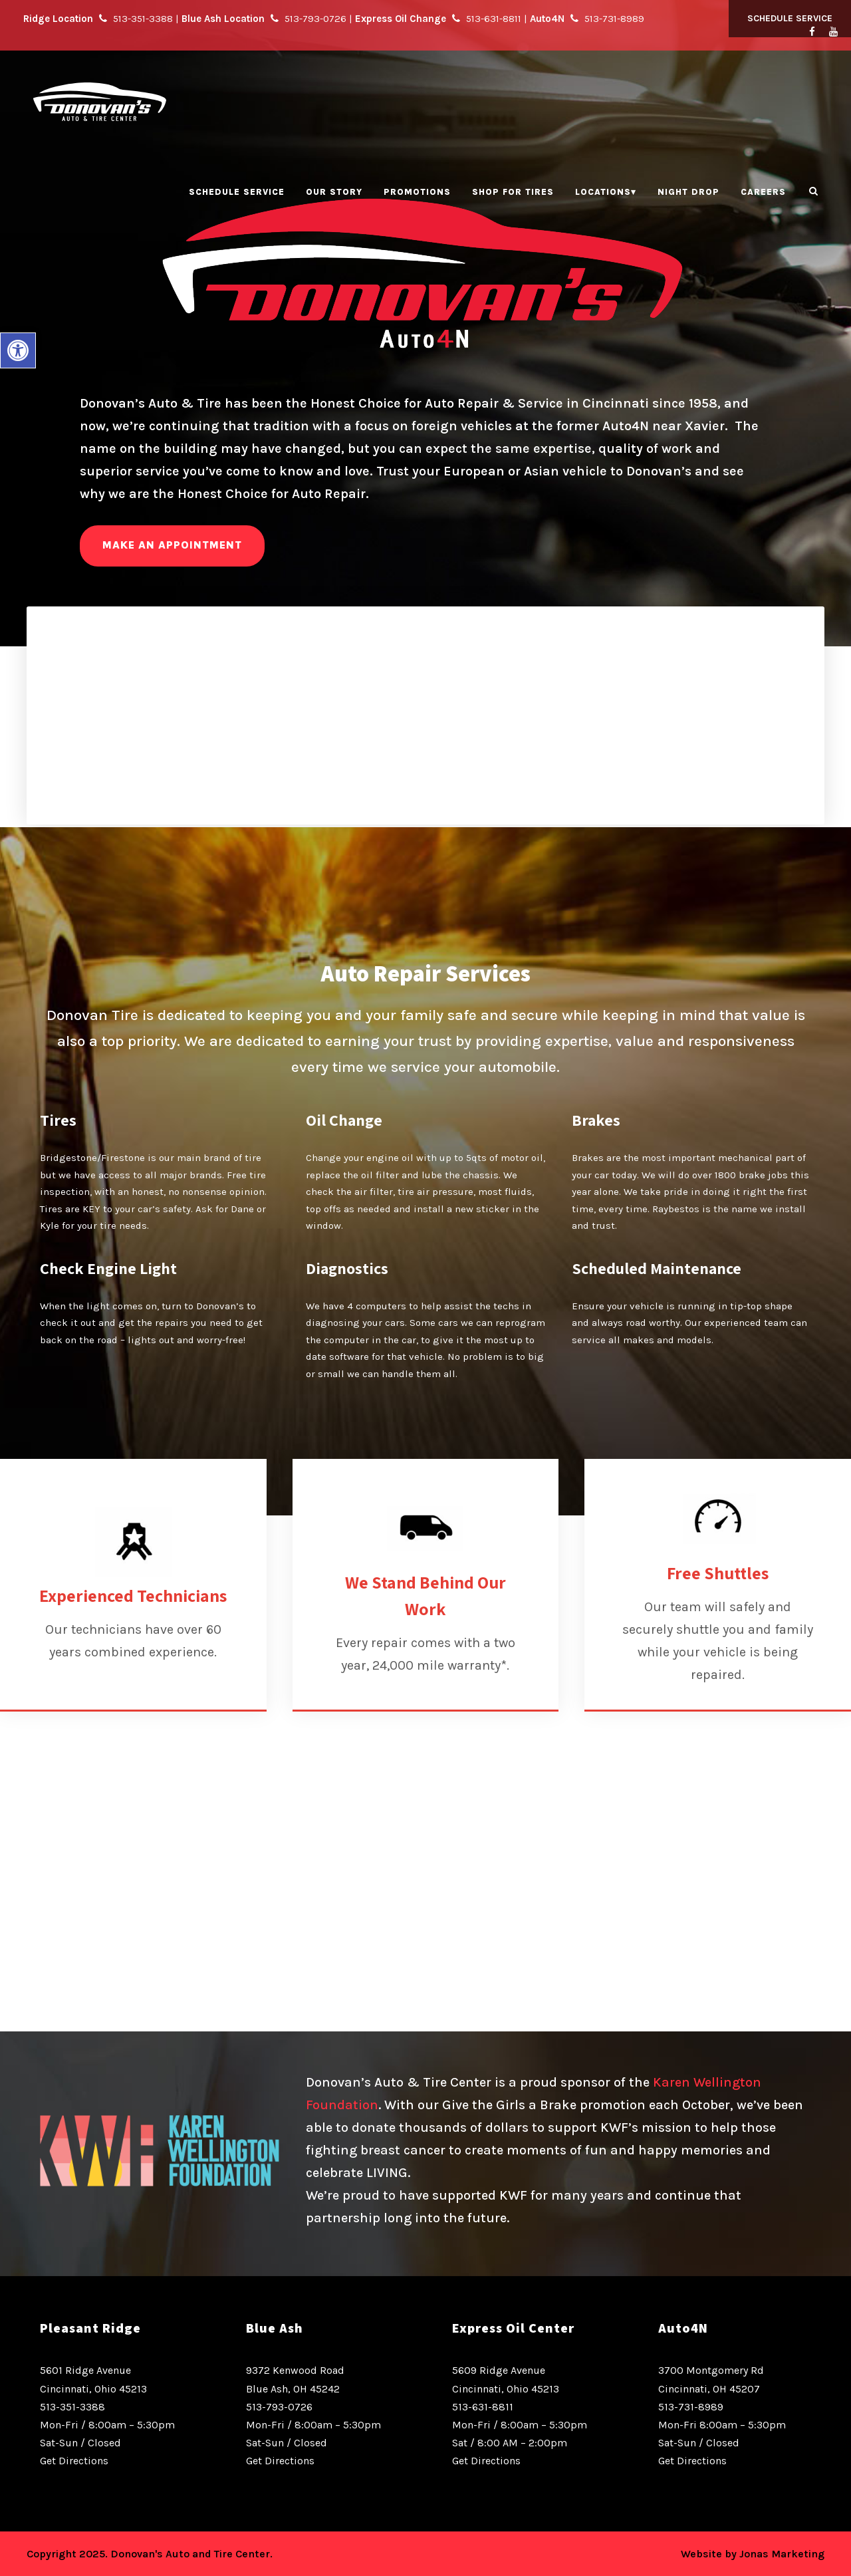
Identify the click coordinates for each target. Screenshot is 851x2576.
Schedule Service (789, 18)
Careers (763, 192)
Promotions (417, 192)
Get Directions (74, 2460)
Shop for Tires (513, 192)
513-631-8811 (482, 2406)
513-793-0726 (279, 2406)
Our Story (334, 192)
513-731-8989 (690, 2406)
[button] (18, 350)
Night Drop (688, 192)
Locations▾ (605, 192)
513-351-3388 (72, 2406)
